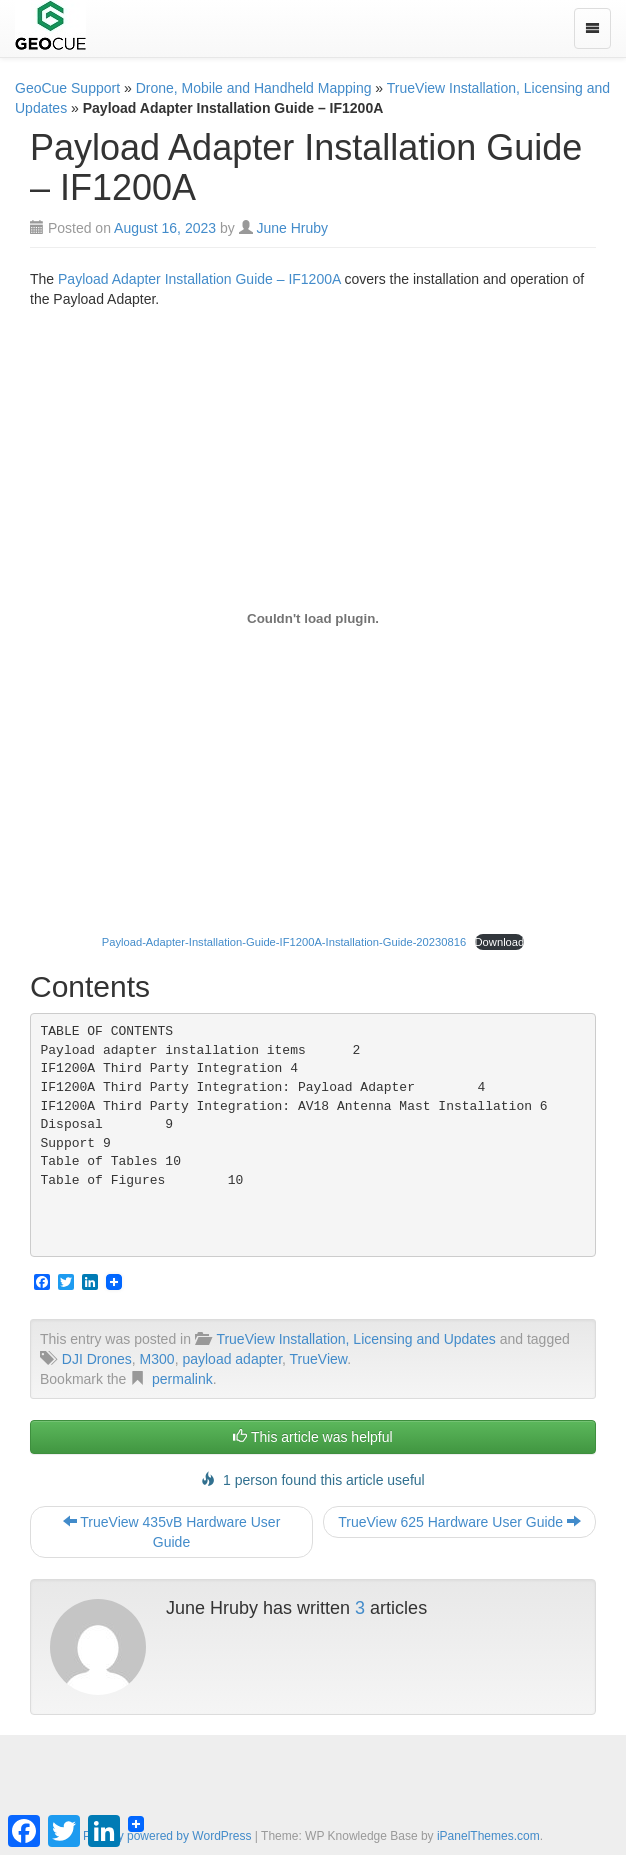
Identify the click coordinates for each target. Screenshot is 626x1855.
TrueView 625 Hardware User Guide (459, 1522)
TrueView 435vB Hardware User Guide (172, 1532)
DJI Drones (97, 1359)
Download (500, 942)
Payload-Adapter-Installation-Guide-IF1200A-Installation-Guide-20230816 (284, 942)
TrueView (319, 1359)
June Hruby (293, 228)
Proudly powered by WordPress (167, 1836)
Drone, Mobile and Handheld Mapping (254, 88)
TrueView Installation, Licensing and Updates (355, 1339)
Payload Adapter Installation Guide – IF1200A (199, 279)
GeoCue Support (67, 88)
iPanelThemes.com (488, 1836)
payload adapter (232, 1359)
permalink (182, 1379)
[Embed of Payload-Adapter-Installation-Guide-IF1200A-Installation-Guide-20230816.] (313, 619)
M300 (157, 1359)
